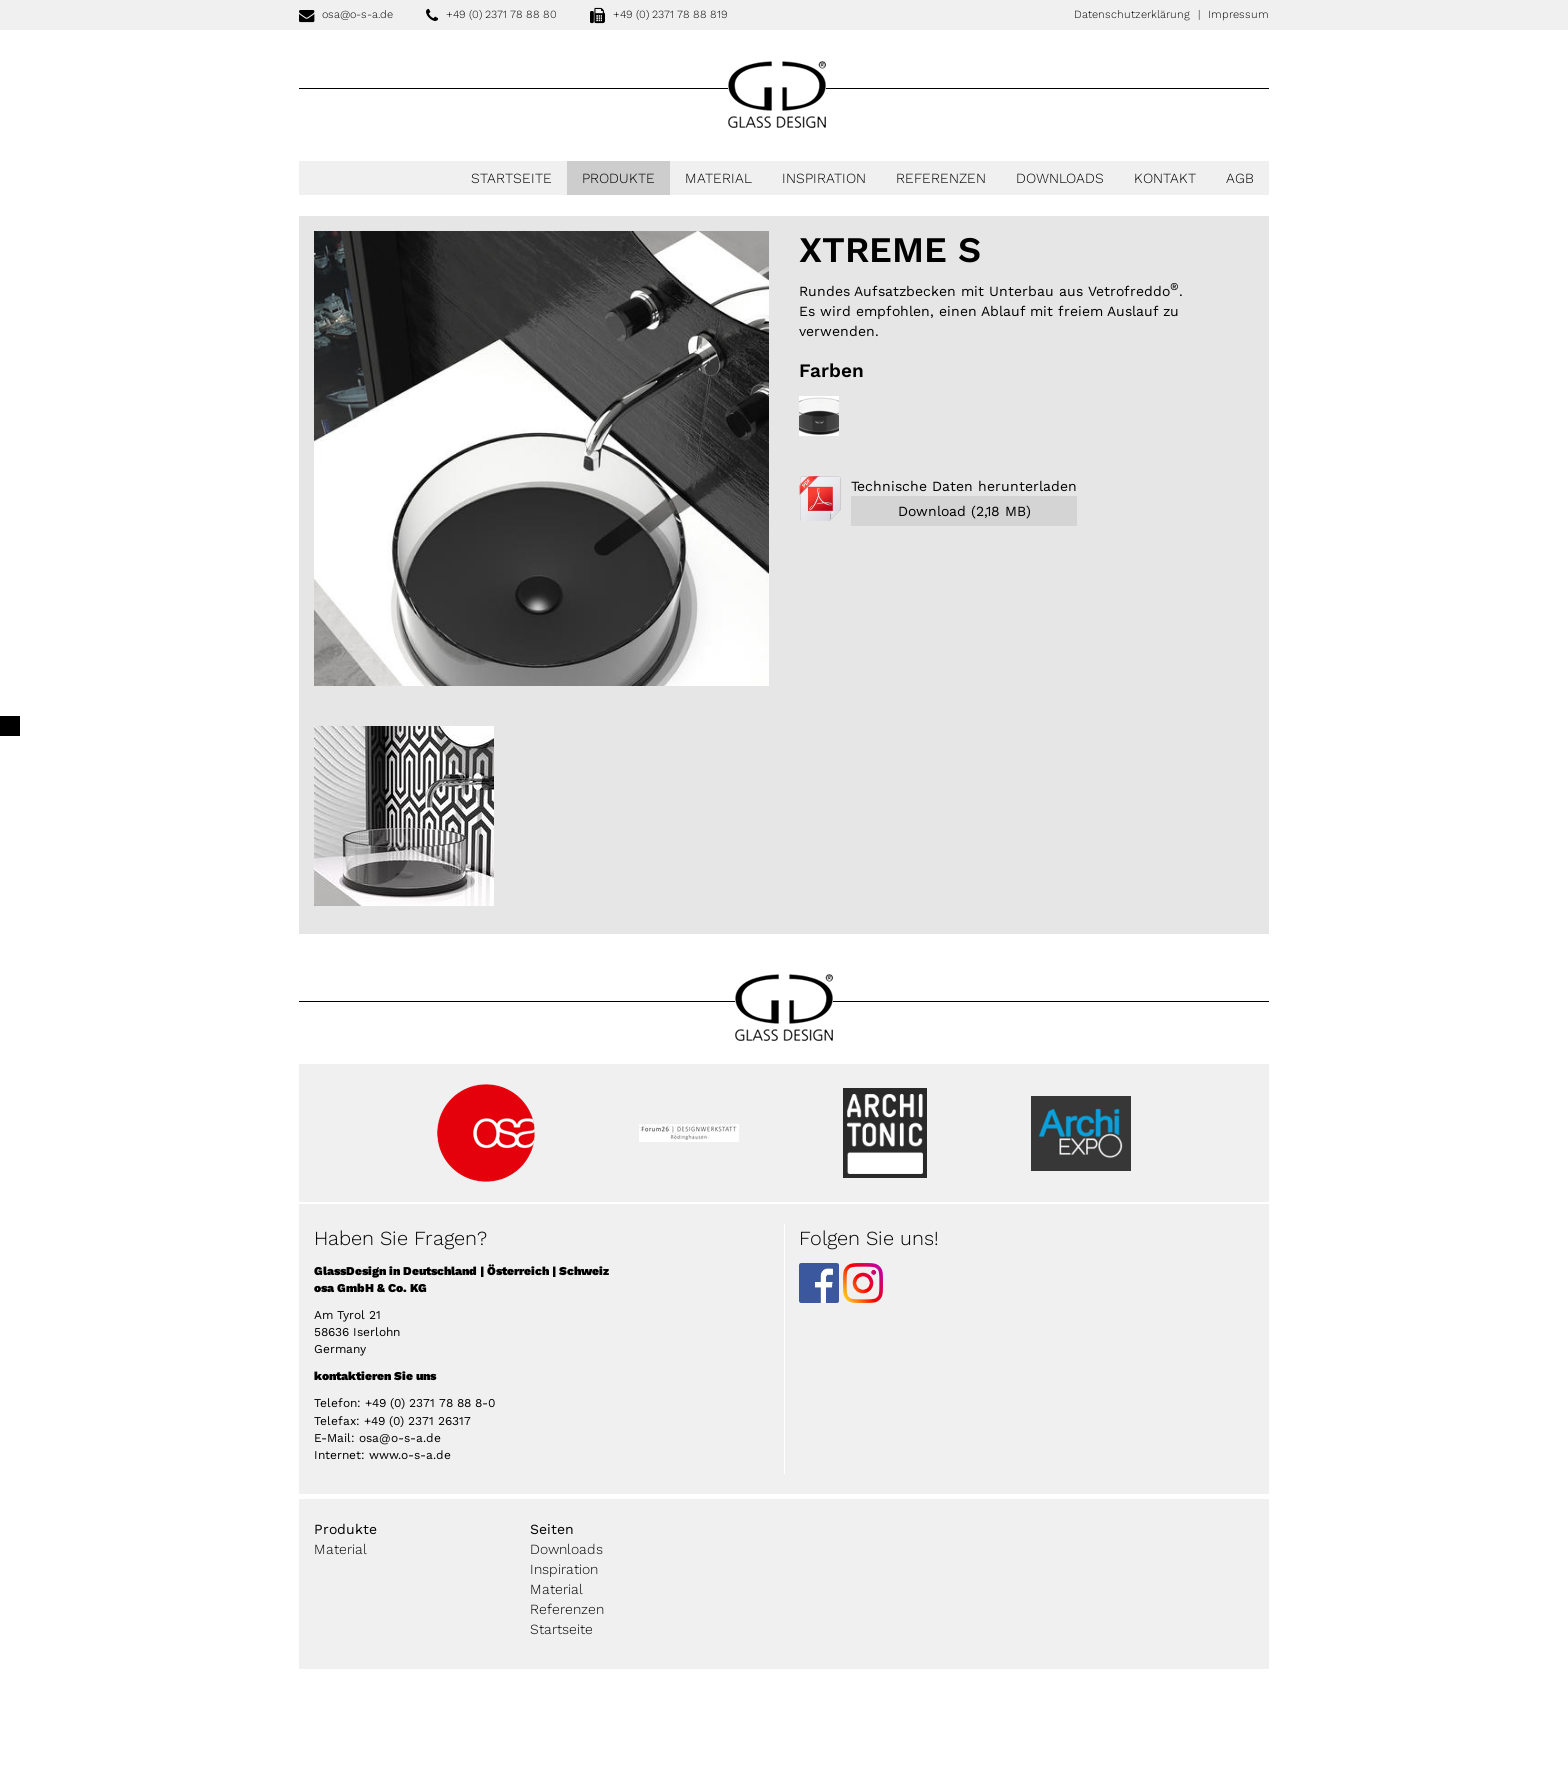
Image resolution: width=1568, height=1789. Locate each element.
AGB (1240, 178)
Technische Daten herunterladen (964, 502)
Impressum (1238, 14)
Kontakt (1165, 178)
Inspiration (824, 178)
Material (718, 178)
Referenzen (941, 178)
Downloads (1060, 178)
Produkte (618, 178)
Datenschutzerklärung (1132, 14)
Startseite (511, 178)
